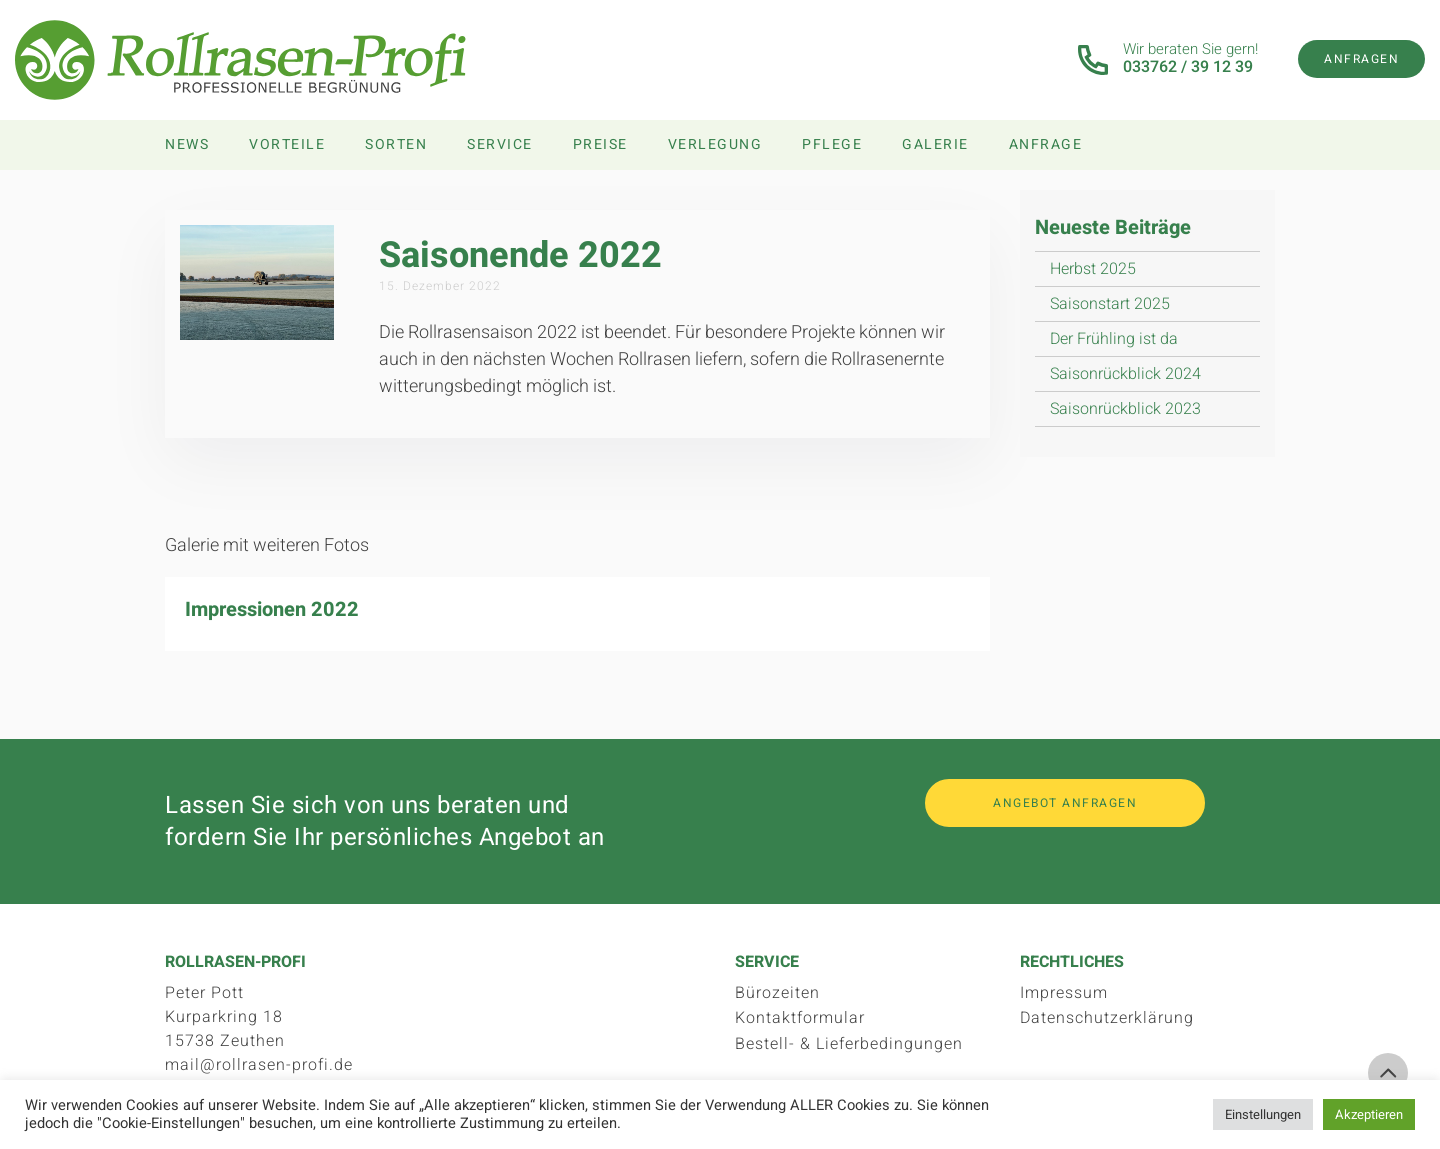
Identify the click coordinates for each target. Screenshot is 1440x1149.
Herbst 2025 (1093, 269)
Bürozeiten (777, 993)
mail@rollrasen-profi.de (259, 1065)
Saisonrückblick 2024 (1125, 374)
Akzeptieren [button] (1369, 1114)
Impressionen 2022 (272, 609)
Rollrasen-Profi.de (240, 60)
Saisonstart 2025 (1110, 304)
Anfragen (1361, 59)
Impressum (1064, 993)
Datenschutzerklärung (1107, 1018)
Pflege (832, 144)
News (187, 144)
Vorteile (287, 144)
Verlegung (715, 144)
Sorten (396, 144)
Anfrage (1046, 144)
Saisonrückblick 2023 (1125, 409)
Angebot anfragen (1065, 803)
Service (500, 144)
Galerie (935, 144)
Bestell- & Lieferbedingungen (849, 1044)
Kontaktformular (800, 1018)
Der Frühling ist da (1114, 339)
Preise (600, 144)
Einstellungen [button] (1263, 1114)
